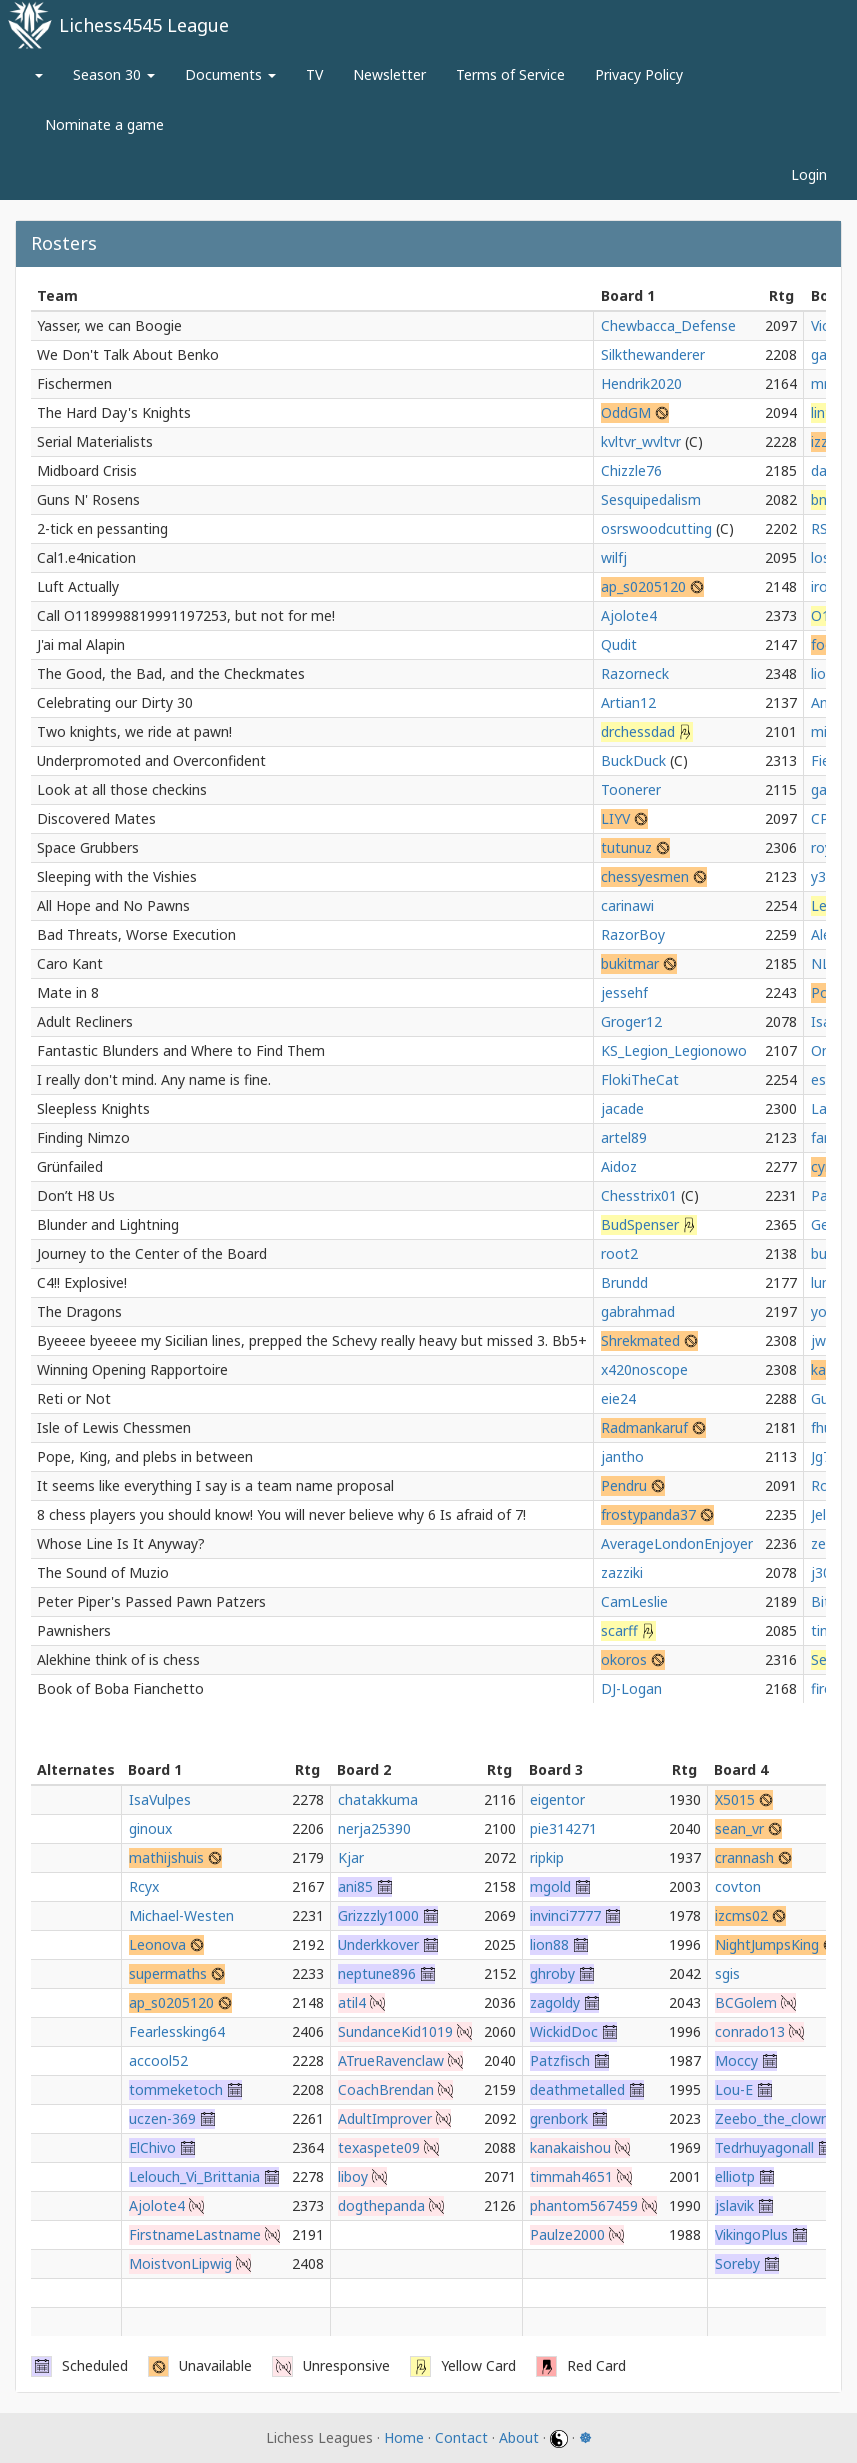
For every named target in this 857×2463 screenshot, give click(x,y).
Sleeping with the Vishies (117, 876)
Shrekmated (640, 1340)
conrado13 (750, 2031)
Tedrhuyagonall (764, 2147)
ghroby (552, 1973)
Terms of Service (510, 74)
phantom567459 (584, 2205)
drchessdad (638, 731)
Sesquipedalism (651, 499)
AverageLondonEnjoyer (677, 1543)
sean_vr (739, 1828)
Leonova (157, 1944)
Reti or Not (74, 1398)
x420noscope (644, 1369)
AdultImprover (385, 2118)
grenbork (559, 2118)
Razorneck (635, 673)
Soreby (737, 2263)
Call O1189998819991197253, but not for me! (186, 615)
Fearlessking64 (177, 2031)
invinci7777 (565, 1915)
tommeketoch (176, 2089)
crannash (744, 1857)
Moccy (736, 2060)
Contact (461, 2437)
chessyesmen (645, 876)
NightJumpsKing (767, 1944)
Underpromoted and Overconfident (151, 760)
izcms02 (741, 1915)
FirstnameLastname (195, 2234)
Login (809, 174)
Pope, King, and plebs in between (145, 1456)
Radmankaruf (644, 1427)
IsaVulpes (160, 1799)
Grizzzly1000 (378, 1915)
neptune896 (377, 1973)
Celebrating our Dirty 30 (115, 702)
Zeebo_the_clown (772, 2118)
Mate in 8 (68, 992)
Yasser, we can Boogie (109, 325)
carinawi (627, 905)
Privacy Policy (639, 74)
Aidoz (619, 1166)
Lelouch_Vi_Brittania (194, 2176)
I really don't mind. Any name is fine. (154, 1079)
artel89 (624, 1137)
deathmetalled (577, 2089)
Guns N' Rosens (88, 499)
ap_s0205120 (643, 586)
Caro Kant (70, 963)
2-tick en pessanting (102, 528)
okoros (624, 1659)
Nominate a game (104, 124)
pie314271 (563, 1828)
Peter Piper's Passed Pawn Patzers (151, 1601)
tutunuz (626, 847)
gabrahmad (638, 1311)
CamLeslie (634, 1601)
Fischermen (74, 383)
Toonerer (631, 789)
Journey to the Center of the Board (152, 1253)
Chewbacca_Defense (668, 325)
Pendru (624, 1485)
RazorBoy (633, 934)
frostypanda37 (648, 1514)
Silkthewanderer (653, 354)
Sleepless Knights (93, 1108)
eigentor (557, 1799)
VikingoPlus (751, 2234)
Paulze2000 (567, 2234)
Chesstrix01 (639, 1195)
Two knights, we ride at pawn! (134, 731)
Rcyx (144, 1886)
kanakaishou (570, 2147)
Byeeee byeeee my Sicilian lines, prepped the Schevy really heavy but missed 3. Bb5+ (312, 1340)
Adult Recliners (85, 1021)
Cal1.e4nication (86, 557)
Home (404, 2437)
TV (314, 74)
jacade (622, 1108)
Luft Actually (78, 586)
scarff (619, 1630)
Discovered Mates (96, 818)
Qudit (619, 644)
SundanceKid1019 (395, 2031)
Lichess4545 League (144, 25)
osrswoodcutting (656, 528)
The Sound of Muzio (103, 1572)
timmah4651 (571, 2176)
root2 (619, 1253)
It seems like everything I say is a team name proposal (215, 1485)
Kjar (351, 1857)
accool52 (158, 2060)
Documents (230, 74)
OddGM (626, 412)
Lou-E (734, 2089)
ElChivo (152, 2147)
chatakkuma (378, 1799)
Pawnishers (74, 1630)
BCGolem (746, 2002)
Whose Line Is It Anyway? (121, 1543)
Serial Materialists (95, 441)
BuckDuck (633, 760)
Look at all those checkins (122, 789)
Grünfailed (70, 1166)
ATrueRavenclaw (391, 2060)
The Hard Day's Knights (114, 412)
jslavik (734, 2205)
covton (738, 1886)
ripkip (547, 1857)
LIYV (615, 818)
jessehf (624, 992)
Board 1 (628, 295)
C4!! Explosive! (82, 1282)
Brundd (624, 1282)
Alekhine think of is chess (118, 1659)
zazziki (622, 1572)
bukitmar (630, 963)
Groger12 (631, 1021)
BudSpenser (640, 1224)
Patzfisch (560, 2060)
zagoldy (555, 2002)
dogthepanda (381, 2205)
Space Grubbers (88, 847)
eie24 (618, 1398)
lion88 (549, 1944)
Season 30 (114, 74)
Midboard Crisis (87, 470)
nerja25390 (374, 1828)
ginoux (150, 1828)
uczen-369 (162, 2118)
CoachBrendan (386, 2089)
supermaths (168, 1973)
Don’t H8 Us (76, 1195)
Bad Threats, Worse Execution (136, 934)
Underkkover (378, 1944)
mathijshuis (166, 1857)
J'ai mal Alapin (81, 644)
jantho (622, 1456)
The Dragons (79, 1311)
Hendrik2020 (641, 383)
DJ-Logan (631, 1688)
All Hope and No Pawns (113, 905)
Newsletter (389, 74)
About (519, 2437)
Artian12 (628, 702)
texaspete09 (379, 2147)
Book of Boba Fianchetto (120, 1688)
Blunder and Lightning (108, 1224)
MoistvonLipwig (180, 2263)
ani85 (355, 1886)
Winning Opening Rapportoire (132, 1369)
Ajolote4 (629, 615)
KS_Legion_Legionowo (674, 1050)
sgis (727, 1973)
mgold (550, 1886)
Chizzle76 (631, 470)
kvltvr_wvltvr (641, 441)
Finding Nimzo (83, 1137)
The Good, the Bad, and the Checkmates (171, 673)
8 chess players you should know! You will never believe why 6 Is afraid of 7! (281, 1514)
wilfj (614, 557)
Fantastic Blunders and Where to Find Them (181, 1050)
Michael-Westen (181, 1915)
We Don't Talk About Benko (128, 354)
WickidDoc (564, 2031)
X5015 (735, 1799)
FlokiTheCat (640, 1079)
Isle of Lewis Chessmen (114, 1427)
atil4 (352, 2002)
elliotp (735, 2176)
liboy (353, 2176)
